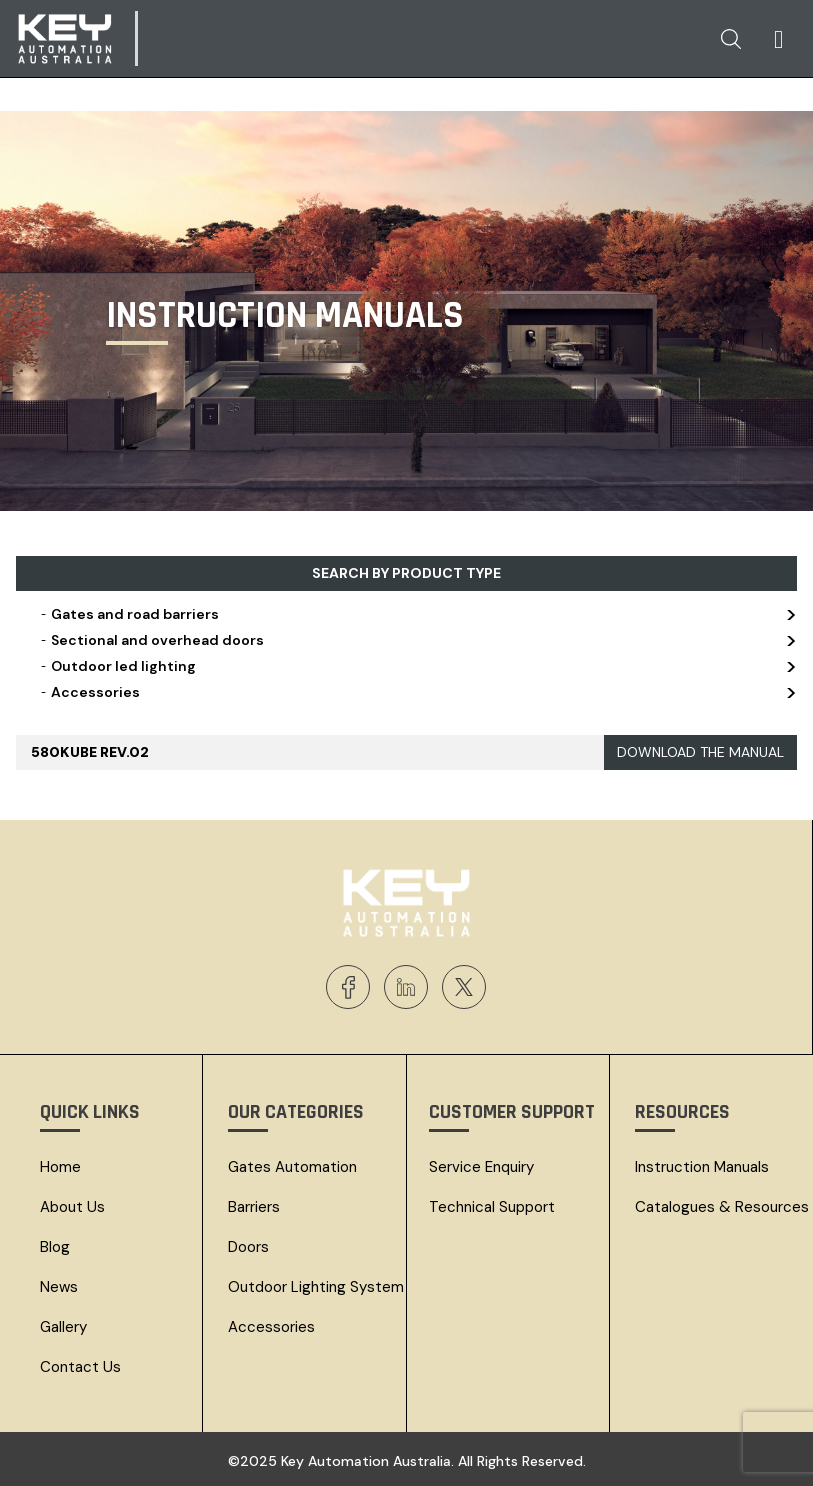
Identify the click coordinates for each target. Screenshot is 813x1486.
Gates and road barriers (416, 614)
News (59, 1287)
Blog (55, 1247)
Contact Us (80, 1367)
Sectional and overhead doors (416, 640)
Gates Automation (292, 1167)
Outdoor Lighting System (316, 1287)
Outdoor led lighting (416, 666)
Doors (248, 1247)
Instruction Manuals (702, 1167)
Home (60, 1167)
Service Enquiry (481, 1167)
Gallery (63, 1327)
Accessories (416, 692)
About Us (72, 1207)
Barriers (254, 1207)
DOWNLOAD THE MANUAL (700, 752)
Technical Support (492, 1207)
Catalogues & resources (722, 1207)
